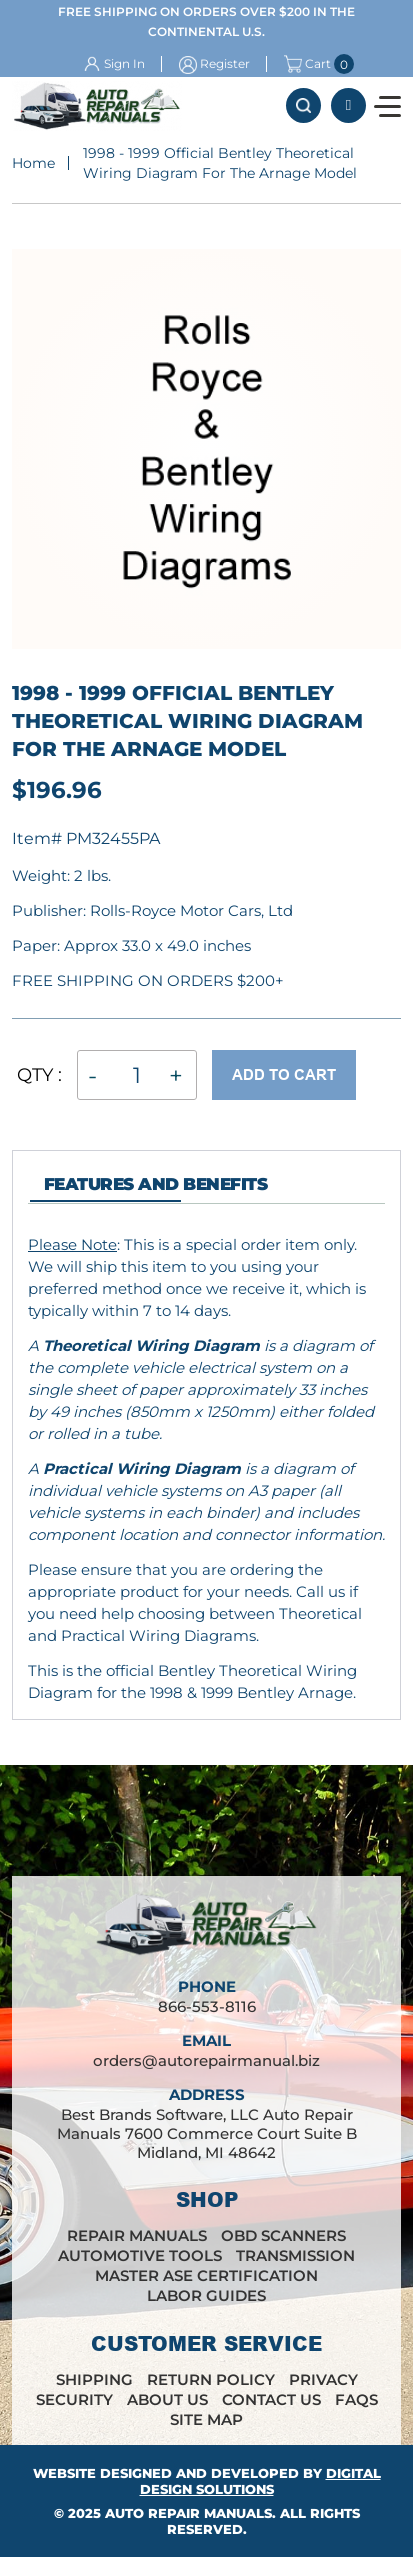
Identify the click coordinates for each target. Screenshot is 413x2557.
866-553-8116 (348, 105)
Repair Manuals (137, 2235)
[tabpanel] (206, 1469)
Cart (307, 64)
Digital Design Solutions (260, 2481)
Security (74, 2399)
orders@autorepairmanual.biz (206, 2060)
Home (33, 163)
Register (225, 63)
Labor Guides (206, 2295)
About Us (167, 2399)
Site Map (206, 2419)
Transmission (295, 2255)
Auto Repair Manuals (188, 2513)
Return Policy (211, 2379)
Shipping (94, 2379)
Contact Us (271, 2399)
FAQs (356, 2399)
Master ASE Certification (206, 2275)
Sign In (124, 63)
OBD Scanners (283, 2235)
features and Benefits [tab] (155, 1184)
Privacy (323, 2379)
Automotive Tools (140, 2255)
